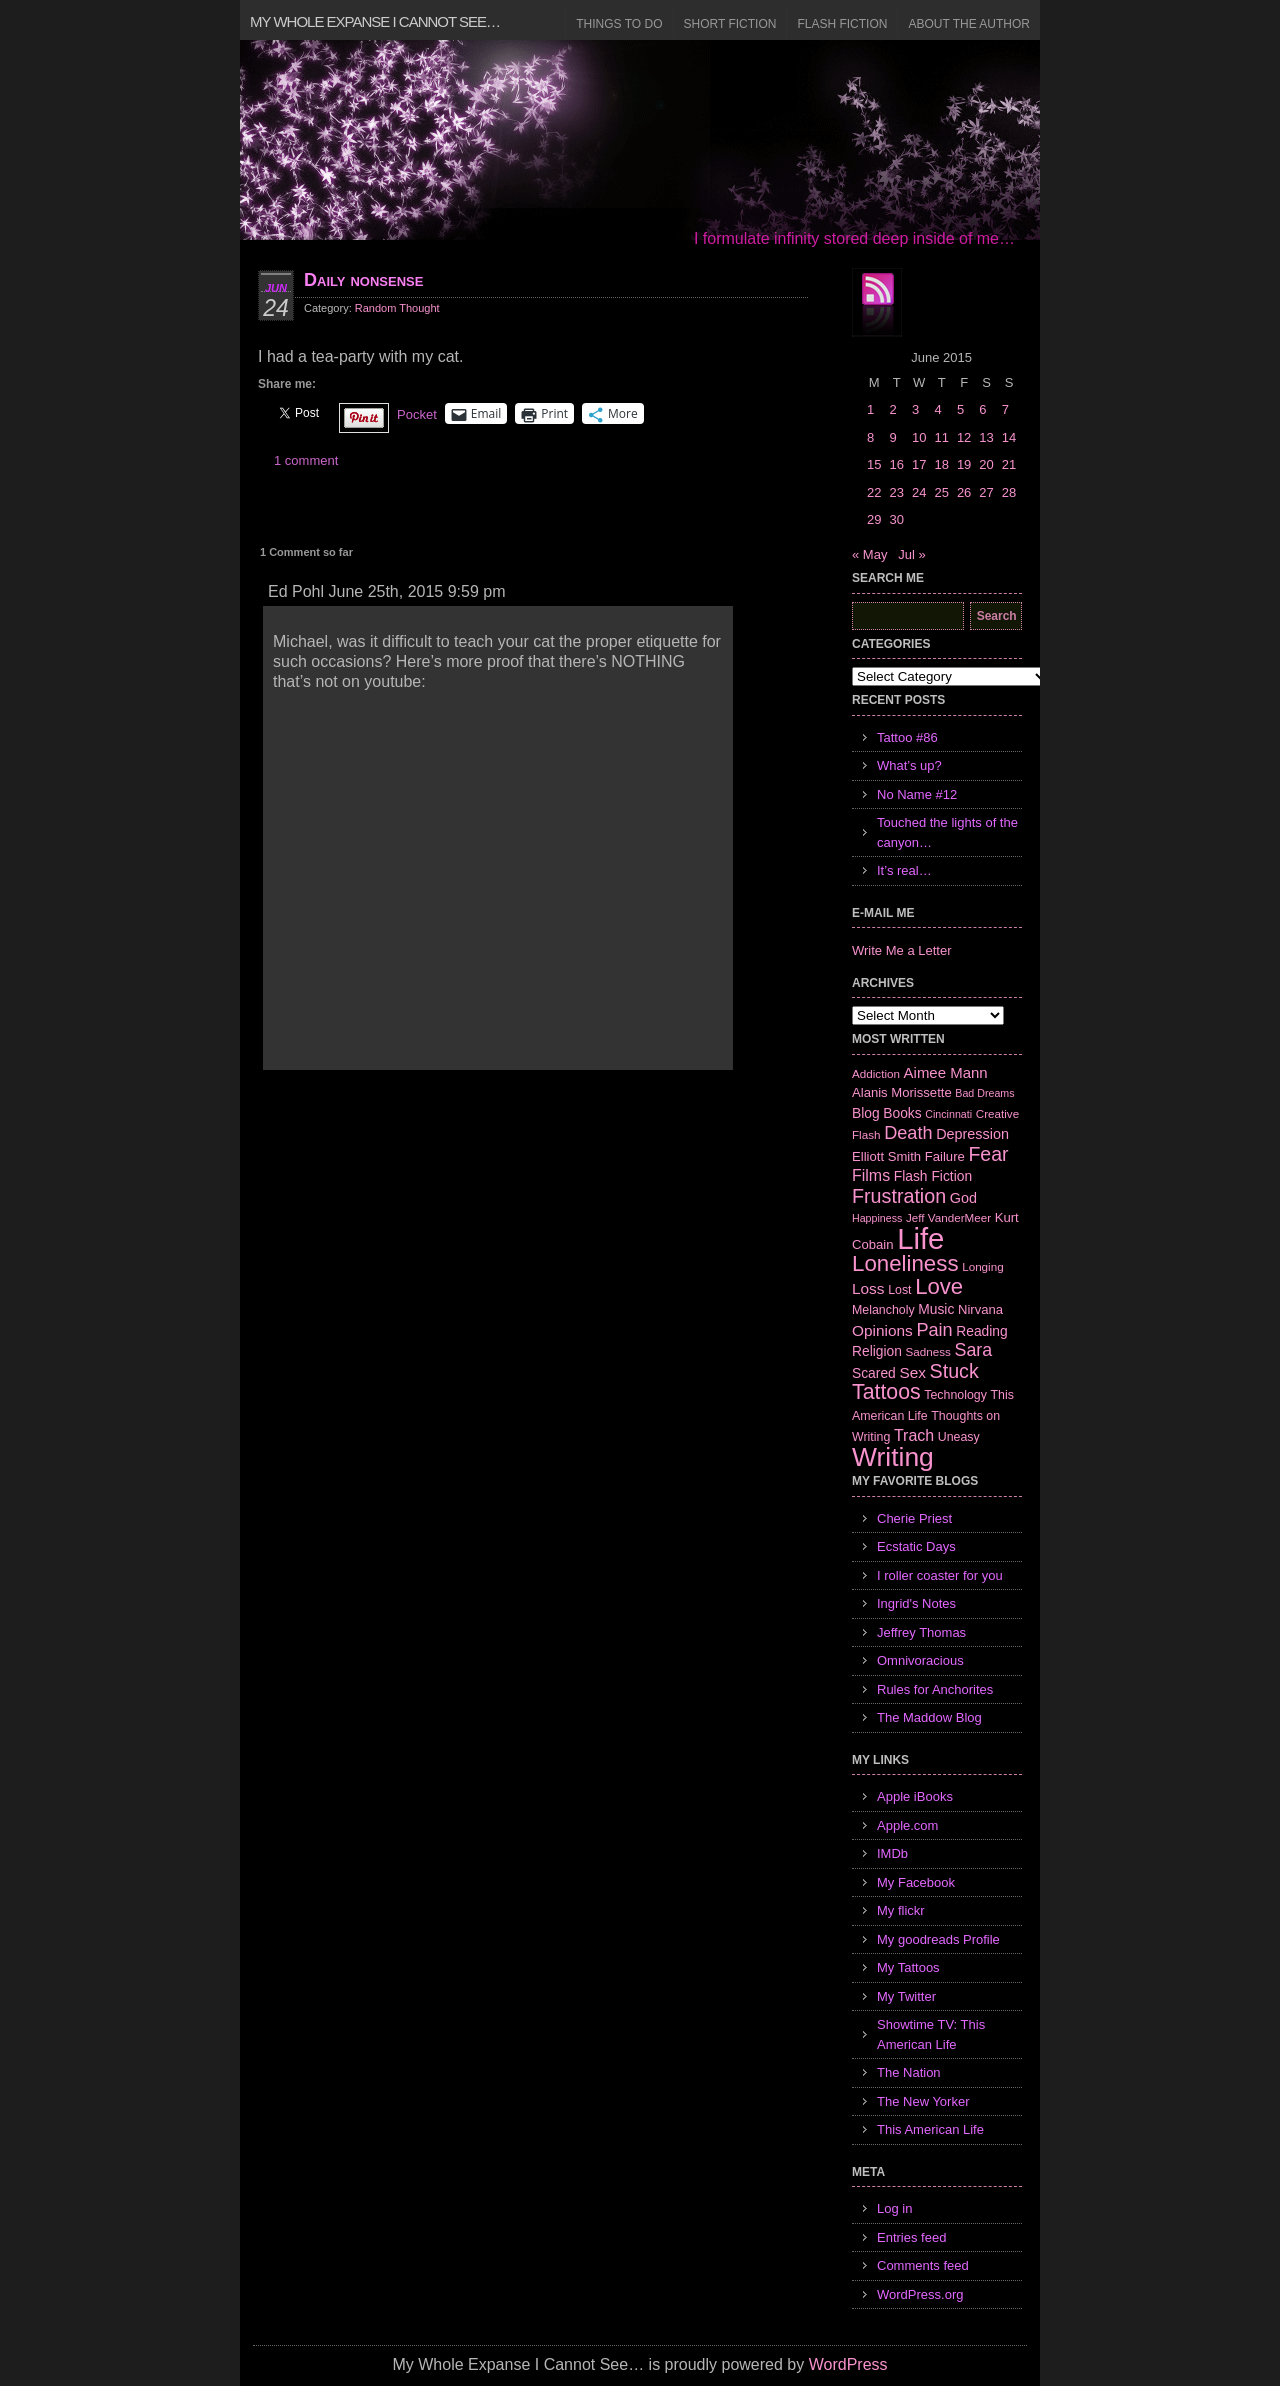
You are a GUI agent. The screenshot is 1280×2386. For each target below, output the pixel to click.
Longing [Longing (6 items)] (983, 1266)
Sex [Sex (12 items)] (912, 1372)
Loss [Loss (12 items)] (868, 1288)
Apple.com (907, 1825)
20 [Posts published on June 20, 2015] (986, 464)
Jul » (911, 554)
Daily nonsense (363, 280)
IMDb (892, 1853)
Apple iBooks (915, 1796)
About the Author (969, 24)
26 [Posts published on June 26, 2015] (964, 492)
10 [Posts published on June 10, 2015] (919, 437)
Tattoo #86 (907, 737)
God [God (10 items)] (963, 1198)
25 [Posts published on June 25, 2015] (941, 492)
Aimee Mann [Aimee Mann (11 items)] (946, 1072)
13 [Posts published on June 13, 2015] (986, 437)
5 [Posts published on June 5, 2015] (960, 409)
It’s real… (904, 870)
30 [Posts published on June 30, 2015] (896, 519)
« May (869, 554)
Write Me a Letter (901, 950)
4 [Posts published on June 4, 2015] (937, 409)
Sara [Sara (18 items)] (974, 1350)
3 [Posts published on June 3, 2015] (915, 409)
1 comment (306, 460)
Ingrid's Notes (916, 1603)
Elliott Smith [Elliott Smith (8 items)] (886, 1156)
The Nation (909, 2072)
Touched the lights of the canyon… (947, 832)
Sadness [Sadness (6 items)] (928, 1351)
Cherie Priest (914, 1518)
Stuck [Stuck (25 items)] (954, 1371)
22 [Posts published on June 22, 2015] (874, 492)
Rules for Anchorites (935, 1689)
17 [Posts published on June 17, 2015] (919, 464)
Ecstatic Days (916, 1546)
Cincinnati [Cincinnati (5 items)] (948, 1114)
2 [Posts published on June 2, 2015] (892, 409)
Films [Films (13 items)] (871, 1175)
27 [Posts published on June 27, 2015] (986, 492)
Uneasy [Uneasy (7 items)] (959, 1437)
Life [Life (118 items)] (920, 1238)
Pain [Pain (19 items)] (934, 1330)
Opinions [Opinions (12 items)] (882, 1330)
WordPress (848, 2364)
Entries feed (911, 2237)
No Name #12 (917, 794)
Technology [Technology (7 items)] (955, 1395)
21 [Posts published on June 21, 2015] (1009, 464)
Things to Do (619, 24)
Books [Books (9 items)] (902, 1113)
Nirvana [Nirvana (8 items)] (980, 1309)
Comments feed (923, 2265)
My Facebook (916, 1882)
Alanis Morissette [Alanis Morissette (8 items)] (902, 1092)
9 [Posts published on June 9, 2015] (892, 437)
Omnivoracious (920, 1660)
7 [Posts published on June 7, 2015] (1005, 409)
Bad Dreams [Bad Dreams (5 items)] (984, 1093)
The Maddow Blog (929, 1717)
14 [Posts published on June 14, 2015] (1009, 437)
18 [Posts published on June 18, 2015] (941, 464)
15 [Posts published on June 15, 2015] (874, 464)
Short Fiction (730, 24)
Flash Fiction (842, 24)
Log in (894, 2208)
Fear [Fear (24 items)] (988, 1154)
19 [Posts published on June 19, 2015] (964, 464)
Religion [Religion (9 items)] (877, 1351)
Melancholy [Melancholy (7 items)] (883, 1310)
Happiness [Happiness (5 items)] (877, 1218)
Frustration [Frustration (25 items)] (899, 1196)
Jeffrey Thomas (921, 1632)
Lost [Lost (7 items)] (899, 1290)
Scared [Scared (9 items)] (874, 1373)
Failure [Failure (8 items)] (945, 1156)
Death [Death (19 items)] (908, 1133)
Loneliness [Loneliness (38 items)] (905, 1263)
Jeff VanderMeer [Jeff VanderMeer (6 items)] (948, 1217)
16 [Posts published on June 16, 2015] (896, 464)
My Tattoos (908, 1967)
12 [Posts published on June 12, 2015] (964, 437)
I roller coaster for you (940, 1575)
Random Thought (397, 308)
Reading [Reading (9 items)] (981, 1331)
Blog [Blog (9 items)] (866, 1113)
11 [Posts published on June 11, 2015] (941, 437)
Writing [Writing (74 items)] (893, 1457)
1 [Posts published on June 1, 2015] (870, 409)
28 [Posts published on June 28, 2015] (1009, 492)
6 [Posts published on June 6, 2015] (982, 409)
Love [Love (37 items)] (939, 1286)
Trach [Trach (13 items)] (914, 1435)
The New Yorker (923, 2101)
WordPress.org (920, 2294)
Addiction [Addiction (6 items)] (876, 1073)
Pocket (417, 414)
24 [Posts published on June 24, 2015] (919, 492)
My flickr (901, 1910)
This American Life (930, 2129)
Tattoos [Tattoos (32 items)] (886, 1392)
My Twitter (906, 1996)
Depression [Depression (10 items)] (972, 1134)
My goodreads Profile (938, 1939)
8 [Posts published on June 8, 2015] (870, 437)
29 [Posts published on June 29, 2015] (874, 519)
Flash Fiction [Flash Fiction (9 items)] (933, 1176)
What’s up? (909, 765)
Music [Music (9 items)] (936, 1309)
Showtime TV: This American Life (931, 2034)
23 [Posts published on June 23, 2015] (896, 492)
